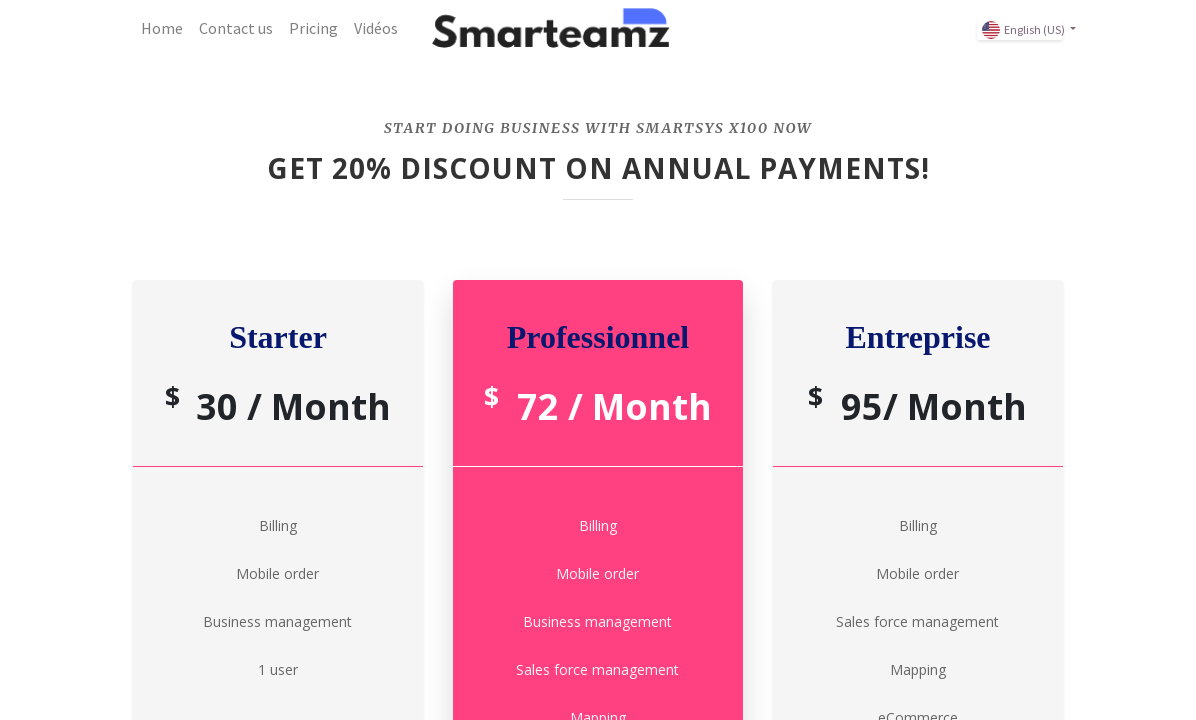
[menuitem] (162, 28)
